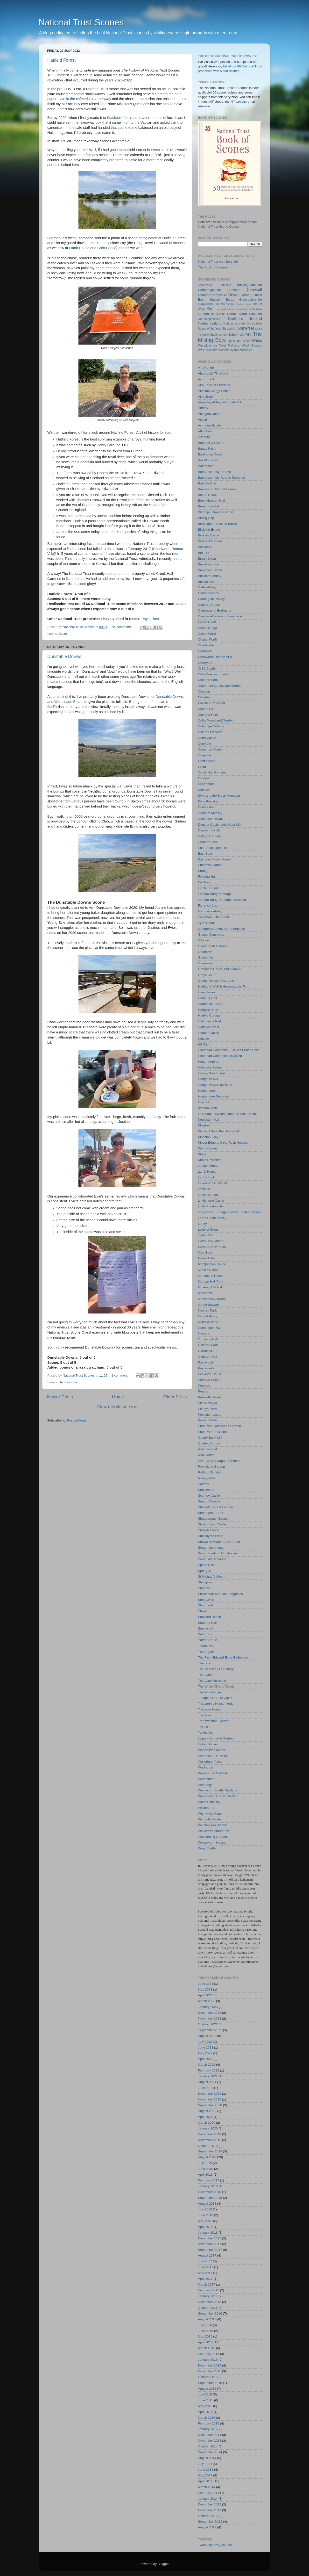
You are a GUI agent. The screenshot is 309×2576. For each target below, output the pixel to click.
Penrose (204, 1385)
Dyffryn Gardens (210, 836)
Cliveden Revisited (211, 703)
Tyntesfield (206, 1732)
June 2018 (205, 2215)
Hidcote (203, 1038)
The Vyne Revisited (212, 1680)
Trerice (203, 1727)
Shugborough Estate (213, 1518)
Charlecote (206, 645)
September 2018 (210, 2198)
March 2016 (206, 2348)
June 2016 (205, 2331)
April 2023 (205, 1995)
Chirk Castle (207, 668)
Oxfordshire (254, 323)
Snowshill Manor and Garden (219, 1542)
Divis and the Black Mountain (219, 795)
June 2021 (205, 2088)
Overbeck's (206, 1351)
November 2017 (209, 2244)
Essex (63, 633)
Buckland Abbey (209, 576)
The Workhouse (209, 1692)
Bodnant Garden (210, 541)
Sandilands (206, 1490)
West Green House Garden (217, 1796)
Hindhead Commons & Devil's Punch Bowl (228, 1050)
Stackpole (115, 118)
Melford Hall (206, 1258)
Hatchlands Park (210, 1021)
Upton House (207, 1744)
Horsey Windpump (211, 1073)
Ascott (202, 419)
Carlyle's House (209, 604)
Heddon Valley (208, 1033)
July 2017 (205, 2261)
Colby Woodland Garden (216, 720)
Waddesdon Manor (211, 1750)
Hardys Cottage (209, 1015)
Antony (203, 408)
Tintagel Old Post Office (215, 1698)
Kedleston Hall (208, 1119)
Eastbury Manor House (214, 859)
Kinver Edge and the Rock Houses (223, 1142)
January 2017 (208, 2296)
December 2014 (209, 2435)
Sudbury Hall (207, 1622)
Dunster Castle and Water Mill (219, 824)
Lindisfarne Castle (211, 1200)
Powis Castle (207, 1420)
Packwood (205, 1362)
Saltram (203, 1484)
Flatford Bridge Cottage (215, 894)
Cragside (204, 755)
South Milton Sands (212, 1559)
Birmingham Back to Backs (217, 524)
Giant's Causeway (211, 934)
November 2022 (209, 2018)
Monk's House (208, 1270)
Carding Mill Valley (211, 599)
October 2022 (208, 2024)
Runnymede (207, 1478)
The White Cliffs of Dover (216, 1686)
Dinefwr (203, 790)
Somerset (245, 328)
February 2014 (208, 2493)
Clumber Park (208, 714)
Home (118, 1396)
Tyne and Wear (239, 341)
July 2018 (205, 2209)
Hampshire (206, 304)
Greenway (205, 963)
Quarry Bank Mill (210, 1437)
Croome (204, 778)
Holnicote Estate (210, 1067)
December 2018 (209, 2192)
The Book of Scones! (213, 267)
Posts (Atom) (76, 1420)
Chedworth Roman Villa (215, 657)
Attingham (205, 431)
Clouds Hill (206, 709)
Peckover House (210, 1374)
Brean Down (207, 558)
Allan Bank (206, 396)
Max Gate (205, 1252)
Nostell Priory (207, 1316)
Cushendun (206, 784)
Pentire (203, 1391)
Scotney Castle (209, 1495)
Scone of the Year (209, 328)
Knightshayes (208, 1148)
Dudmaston (206, 807)
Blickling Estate (209, 529)
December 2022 (209, 2012)
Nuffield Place (208, 1322)
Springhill (204, 1571)
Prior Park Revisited (212, 1432)
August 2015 (207, 2388)
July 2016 (205, 2325)
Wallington (205, 1767)
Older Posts (175, 1396)
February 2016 (208, 2354)
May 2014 (205, 2475)
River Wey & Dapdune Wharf (219, 1461)
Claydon (204, 691)
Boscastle (205, 547)
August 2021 (207, 2082)
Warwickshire (207, 345)
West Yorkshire (208, 350)
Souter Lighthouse (211, 1547)
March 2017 (206, 2284)
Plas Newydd (207, 1403)
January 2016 (208, 2359)
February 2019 (208, 2180)
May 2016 (205, 2336)
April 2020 (205, 2117)
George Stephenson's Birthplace (221, 929)
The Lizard (205, 1663)
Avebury (204, 437)
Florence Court (208, 905)
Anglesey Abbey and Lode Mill (220, 402)
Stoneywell (206, 1600)
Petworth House (209, 1397)
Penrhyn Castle (209, 1380)
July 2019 (205, 2163)
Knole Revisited (209, 1160)
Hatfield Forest (61, 60)
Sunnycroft (206, 1628)
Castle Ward (207, 633)
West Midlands (229, 345)
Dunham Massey (210, 813)
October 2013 (208, 2516)
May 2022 (205, 2053)
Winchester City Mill (212, 1825)
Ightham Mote (208, 1108)
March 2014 (206, 2487)
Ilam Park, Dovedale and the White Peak (227, 1114)
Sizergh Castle (208, 1530)
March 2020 (206, 2122)
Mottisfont (205, 1293)
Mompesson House (212, 1264)
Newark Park (207, 1310)
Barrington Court (210, 454)
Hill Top (203, 1044)
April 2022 (205, 2059)
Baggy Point (207, 448)
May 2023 (205, 1989)
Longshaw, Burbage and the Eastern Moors (229, 1212)
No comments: (122, 627)
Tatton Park (206, 1646)
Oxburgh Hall (207, 1356)
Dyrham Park (207, 842)
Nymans (204, 1333)
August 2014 (207, 2458)
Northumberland (209, 323)
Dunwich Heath (209, 830)
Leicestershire (237, 309)
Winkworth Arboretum (213, 1831)
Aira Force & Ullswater (214, 385)
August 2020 (207, 2111)
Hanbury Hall (207, 998)
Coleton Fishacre (210, 732)
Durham (257, 295)
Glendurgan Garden (212, 946)
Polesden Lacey (209, 1414)
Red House (206, 1455)
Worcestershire (241, 350)
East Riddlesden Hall (213, 848)
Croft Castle (106, 248)
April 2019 (205, 2174)
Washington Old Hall (213, 1773)
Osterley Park (208, 1345)
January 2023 (208, 2007)
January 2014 (208, 2498)
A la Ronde (206, 367)
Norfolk (232, 314)
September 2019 (210, 2151)
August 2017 (207, 2255)
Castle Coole (207, 622)
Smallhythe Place (210, 1536)
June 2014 (205, 2469)
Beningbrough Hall (211, 500)
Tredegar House (209, 1709)
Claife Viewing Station (214, 674)
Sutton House (208, 1640)
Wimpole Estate (209, 1819)
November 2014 (209, 2440)
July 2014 (205, 2464)
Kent (210, 309)
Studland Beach (209, 1617)
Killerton (204, 1125)
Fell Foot (204, 882)
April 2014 (205, 2481)
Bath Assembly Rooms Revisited (221, 477)
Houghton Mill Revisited (215, 1085)
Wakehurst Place (210, 1761)
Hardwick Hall (208, 1009)
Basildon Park (208, 460)
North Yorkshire (250, 314)
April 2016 (205, 2342)
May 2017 (205, 2273)
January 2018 (208, 2232)
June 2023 (205, 1983)
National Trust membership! (218, 261)
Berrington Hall (208, 506)
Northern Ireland (245, 318)
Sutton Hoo (206, 1634)
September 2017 (210, 2249)
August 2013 (207, 2527)
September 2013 (210, 2521)
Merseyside (218, 314)
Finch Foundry (208, 888)
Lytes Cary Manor (211, 1241)
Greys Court (207, 975)
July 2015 (205, 2394)
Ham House (206, 992)
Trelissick (204, 1715)
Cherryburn (206, 662)
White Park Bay (209, 1802)
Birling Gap (206, 518)
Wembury (205, 1785)
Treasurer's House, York (215, 1703)
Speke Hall (206, 1565)
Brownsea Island (210, 570)
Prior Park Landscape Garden (219, 1426)
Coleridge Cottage (211, 726)
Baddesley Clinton (211, 443)
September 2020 (210, 2105)
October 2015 (208, 2377)
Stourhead (205, 1605)
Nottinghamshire (234, 323)
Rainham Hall (208, 1449)
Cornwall (254, 289)
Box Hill (203, 553)
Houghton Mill (208, 1079)
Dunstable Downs (64, 656)
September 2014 (210, 2452)
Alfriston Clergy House (214, 391)
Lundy (202, 1224)
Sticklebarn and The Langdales (220, 1594)
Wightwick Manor (210, 1813)
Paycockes (150, 619)
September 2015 (210, 2383)
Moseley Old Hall (210, 1287)
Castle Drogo (207, 628)
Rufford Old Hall (209, 1472)
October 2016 (208, 2307)
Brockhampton (208, 564)
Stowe (202, 1611)
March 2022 (206, 2064)
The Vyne (205, 1675)
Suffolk (233, 334)
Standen (204, 1588)
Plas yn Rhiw (207, 1409)
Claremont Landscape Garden (220, 685)
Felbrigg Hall (207, 876)
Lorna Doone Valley (212, 1218)
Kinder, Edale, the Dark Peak (219, 1131)
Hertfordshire (243, 304)
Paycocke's (206, 1368)
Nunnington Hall (209, 1327)
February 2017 (208, 2290)
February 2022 (208, 2070)
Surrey (245, 334)
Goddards (205, 952)
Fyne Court (206, 923)
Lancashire (222, 309)
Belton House (208, 495)
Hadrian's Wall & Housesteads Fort (223, 986)
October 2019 (208, 2146)
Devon (233, 294)
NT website (239, 101)
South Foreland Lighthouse (217, 1553)
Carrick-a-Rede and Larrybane (220, 616)
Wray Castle (207, 1848)
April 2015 (205, 2412)
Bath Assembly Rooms (214, 472)
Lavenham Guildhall (212, 1183)
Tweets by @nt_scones (215, 2545)
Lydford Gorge (208, 1229)
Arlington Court (209, 414)
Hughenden (206, 1090)
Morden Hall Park (210, 1281)
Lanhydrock (206, 1177)
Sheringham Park (210, 1513)
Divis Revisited (208, 801)
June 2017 (205, 2267)
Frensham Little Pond (213, 917)
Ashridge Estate (209, 425)
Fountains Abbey (210, 911)
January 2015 (208, 2429)
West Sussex (252, 345)
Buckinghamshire (249, 285)
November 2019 (209, 2140)
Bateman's (205, 466)
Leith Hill (204, 1189)
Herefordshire (225, 304)
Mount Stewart (208, 1304)
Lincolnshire (254, 309)
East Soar (205, 853)
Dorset (245, 295)
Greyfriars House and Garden (219, 969)
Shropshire (229, 328)
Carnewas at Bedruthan (215, 610)
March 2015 (206, 2417)
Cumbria (204, 295)
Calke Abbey (207, 587)
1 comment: (120, 1375)
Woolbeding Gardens (213, 1837)
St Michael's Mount (211, 1576)
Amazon (204, 106)
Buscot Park (207, 582)
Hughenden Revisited (213, 1096)
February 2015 (208, 2423)
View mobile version (117, 1406)
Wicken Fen (206, 1808)
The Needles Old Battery (216, 1669)
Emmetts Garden (210, 865)
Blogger (163, 2564)
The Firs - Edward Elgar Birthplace (223, 1657)
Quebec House (209, 1443)
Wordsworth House (212, 1842)
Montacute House (211, 1275)
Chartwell (204, 651)
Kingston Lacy (208, 1137)
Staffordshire (218, 334)
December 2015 (209, 2365)
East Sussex (209, 299)
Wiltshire (224, 350)
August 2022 (207, 2036)
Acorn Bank (206, 379)
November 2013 (209, 2510)
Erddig (202, 871)
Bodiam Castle (208, 535)
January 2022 (208, 2076)
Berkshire (225, 285)
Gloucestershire (250, 299)
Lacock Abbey (208, 1166)
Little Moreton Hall (211, 1206)
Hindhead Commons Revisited (220, 1056)
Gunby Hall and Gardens (216, 980)
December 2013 (209, 2504)
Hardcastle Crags (210, 1004)
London (203, 314)
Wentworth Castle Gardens (217, 1790)
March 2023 (206, 2001)
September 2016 (210, 2313)
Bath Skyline (207, 483)
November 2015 (209, 2371)
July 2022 (205, 2041)
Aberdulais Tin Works (213, 373)
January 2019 (208, 2186)
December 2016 (209, 2302)
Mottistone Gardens (212, 1299)
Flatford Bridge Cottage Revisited (222, 900)
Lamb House (79, 248)
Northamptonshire (209, 319)
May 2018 (205, 2221)
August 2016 (207, 2319)
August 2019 (207, 2157)
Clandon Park (208, 680)
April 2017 (205, 2278)
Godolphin (205, 957)
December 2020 (209, 2093)
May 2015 (205, 2406)
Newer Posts (60, 1396)
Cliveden (204, 697)
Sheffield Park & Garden (215, 1507)
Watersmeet (206, 1779)
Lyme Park (205, 1235)
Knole (202, 1154)
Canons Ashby (208, 593)
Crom (202, 767)
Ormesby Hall (208, 1339)
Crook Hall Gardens (212, 772)
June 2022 (205, 2047)
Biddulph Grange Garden (216, 512)
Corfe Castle (207, 738)
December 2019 (209, 2134)
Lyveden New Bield (212, 1246)
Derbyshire (219, 295)
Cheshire (233, 290)
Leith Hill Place (208, 1195)
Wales (256, 340)
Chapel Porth (207, 639)
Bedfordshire (68, 1382)
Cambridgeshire (209, 290)
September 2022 (210, 2030)
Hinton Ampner (208, 1061)
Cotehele (204, 743)
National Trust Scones (81, 22)
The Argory (206, 1651)
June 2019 (205, 2169)
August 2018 (207, 2203)
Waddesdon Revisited (214, 1756)
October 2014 (208, 2446)
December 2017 (209, 2238)
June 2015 (205, 2400)
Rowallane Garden (211, 1466)
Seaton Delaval (209, 1501)
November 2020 (209, 2099)
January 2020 (208, 2128)
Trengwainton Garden (213, 1721)
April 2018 (205, 2227)
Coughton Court (209, 749)
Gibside (203, 940)
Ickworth (204, 1102)
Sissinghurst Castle (212, 1524)
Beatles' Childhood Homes (217, 489)
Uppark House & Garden (216, 1738)
